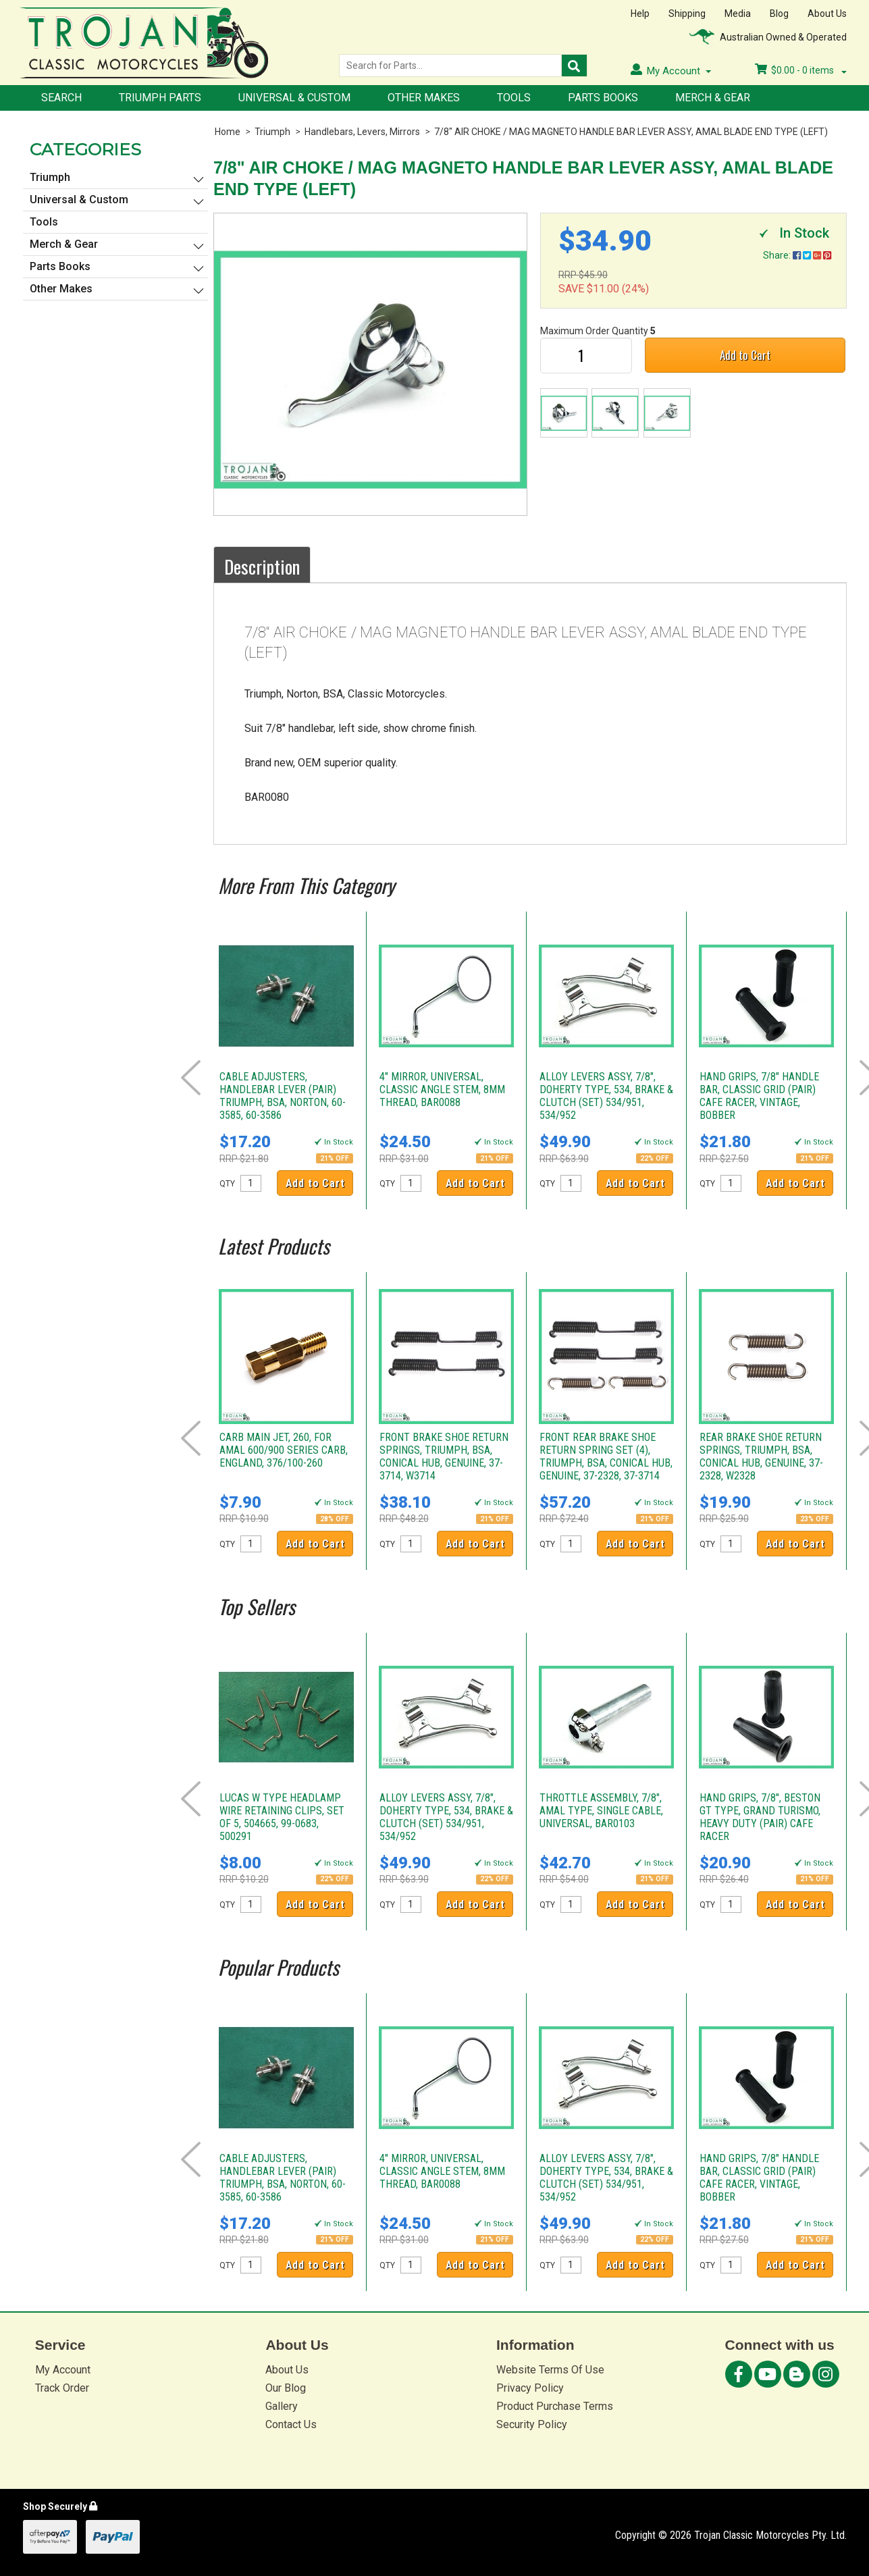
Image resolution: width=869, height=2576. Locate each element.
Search (61, 97)
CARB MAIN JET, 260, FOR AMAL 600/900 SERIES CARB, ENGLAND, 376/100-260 (283, 1450)
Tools (514, 97)
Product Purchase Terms (554, 2406)
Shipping (687, 13)
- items (801, 70)
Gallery (281, 2406)
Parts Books (603, 97)
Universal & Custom (294, 97)
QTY (227, 1183)
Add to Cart (745, 354)
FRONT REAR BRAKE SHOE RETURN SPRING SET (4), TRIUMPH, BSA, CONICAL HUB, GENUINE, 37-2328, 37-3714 (606, 1456)
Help (640, 13)
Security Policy (531, 2424)
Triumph (272, 131)
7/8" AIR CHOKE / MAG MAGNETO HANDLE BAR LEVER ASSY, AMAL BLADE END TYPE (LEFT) (631, 131)
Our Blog (285, 2388)
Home (227, 131)
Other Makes (424, 97)
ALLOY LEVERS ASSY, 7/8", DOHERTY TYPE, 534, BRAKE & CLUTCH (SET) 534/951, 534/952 (606, 1096)
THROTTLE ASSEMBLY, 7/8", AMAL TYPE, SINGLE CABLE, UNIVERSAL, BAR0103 (601, 1810)
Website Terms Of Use (550, 2369)
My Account (62, 2369)
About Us (827, 13)
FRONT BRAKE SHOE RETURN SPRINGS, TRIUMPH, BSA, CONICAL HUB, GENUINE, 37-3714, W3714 (443, 1456)
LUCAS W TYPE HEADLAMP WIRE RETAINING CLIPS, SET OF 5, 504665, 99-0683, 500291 (281, 1817)
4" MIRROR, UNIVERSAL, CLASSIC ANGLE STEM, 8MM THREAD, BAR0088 (442, 1089)
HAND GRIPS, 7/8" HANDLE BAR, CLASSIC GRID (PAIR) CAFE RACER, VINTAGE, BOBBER (759, 1096)
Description (262, 566)
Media (738, 13)
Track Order (62, 2388)
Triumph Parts (160, 97)
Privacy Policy (530, 2388)
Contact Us (291, 2424)
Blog (779, 13)
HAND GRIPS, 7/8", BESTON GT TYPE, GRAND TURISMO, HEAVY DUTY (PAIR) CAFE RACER (760, 1817)
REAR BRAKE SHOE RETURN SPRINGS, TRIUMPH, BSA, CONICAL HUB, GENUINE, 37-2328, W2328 (761, 1456)
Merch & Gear (712, 97)
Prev (191, 1077)
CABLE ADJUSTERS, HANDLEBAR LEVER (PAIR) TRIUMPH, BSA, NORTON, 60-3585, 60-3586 (282, 1096)
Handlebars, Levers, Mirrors (362, 131)
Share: (797, 255)
